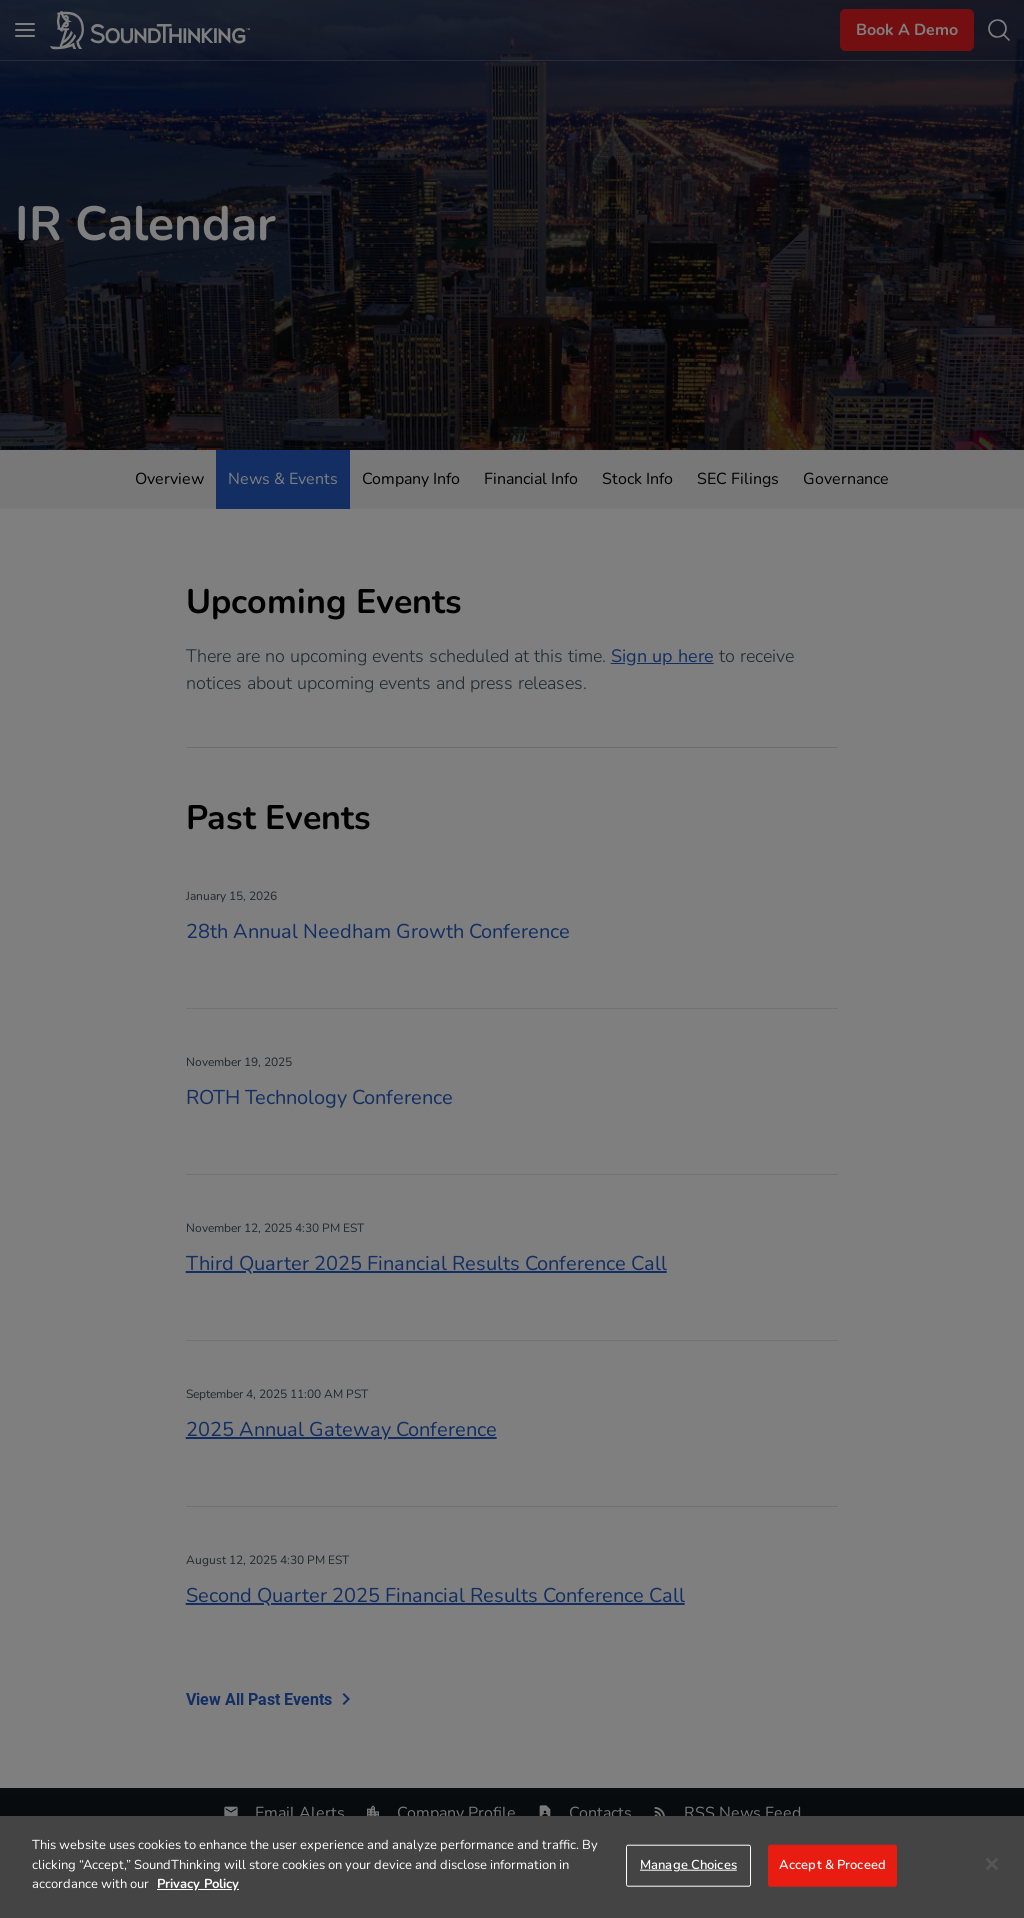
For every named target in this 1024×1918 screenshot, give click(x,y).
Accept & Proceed (832, 1865)
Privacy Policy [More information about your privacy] (198, 1884)
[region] (512, 1867)
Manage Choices (688, 1865)
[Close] (992, 1864)
